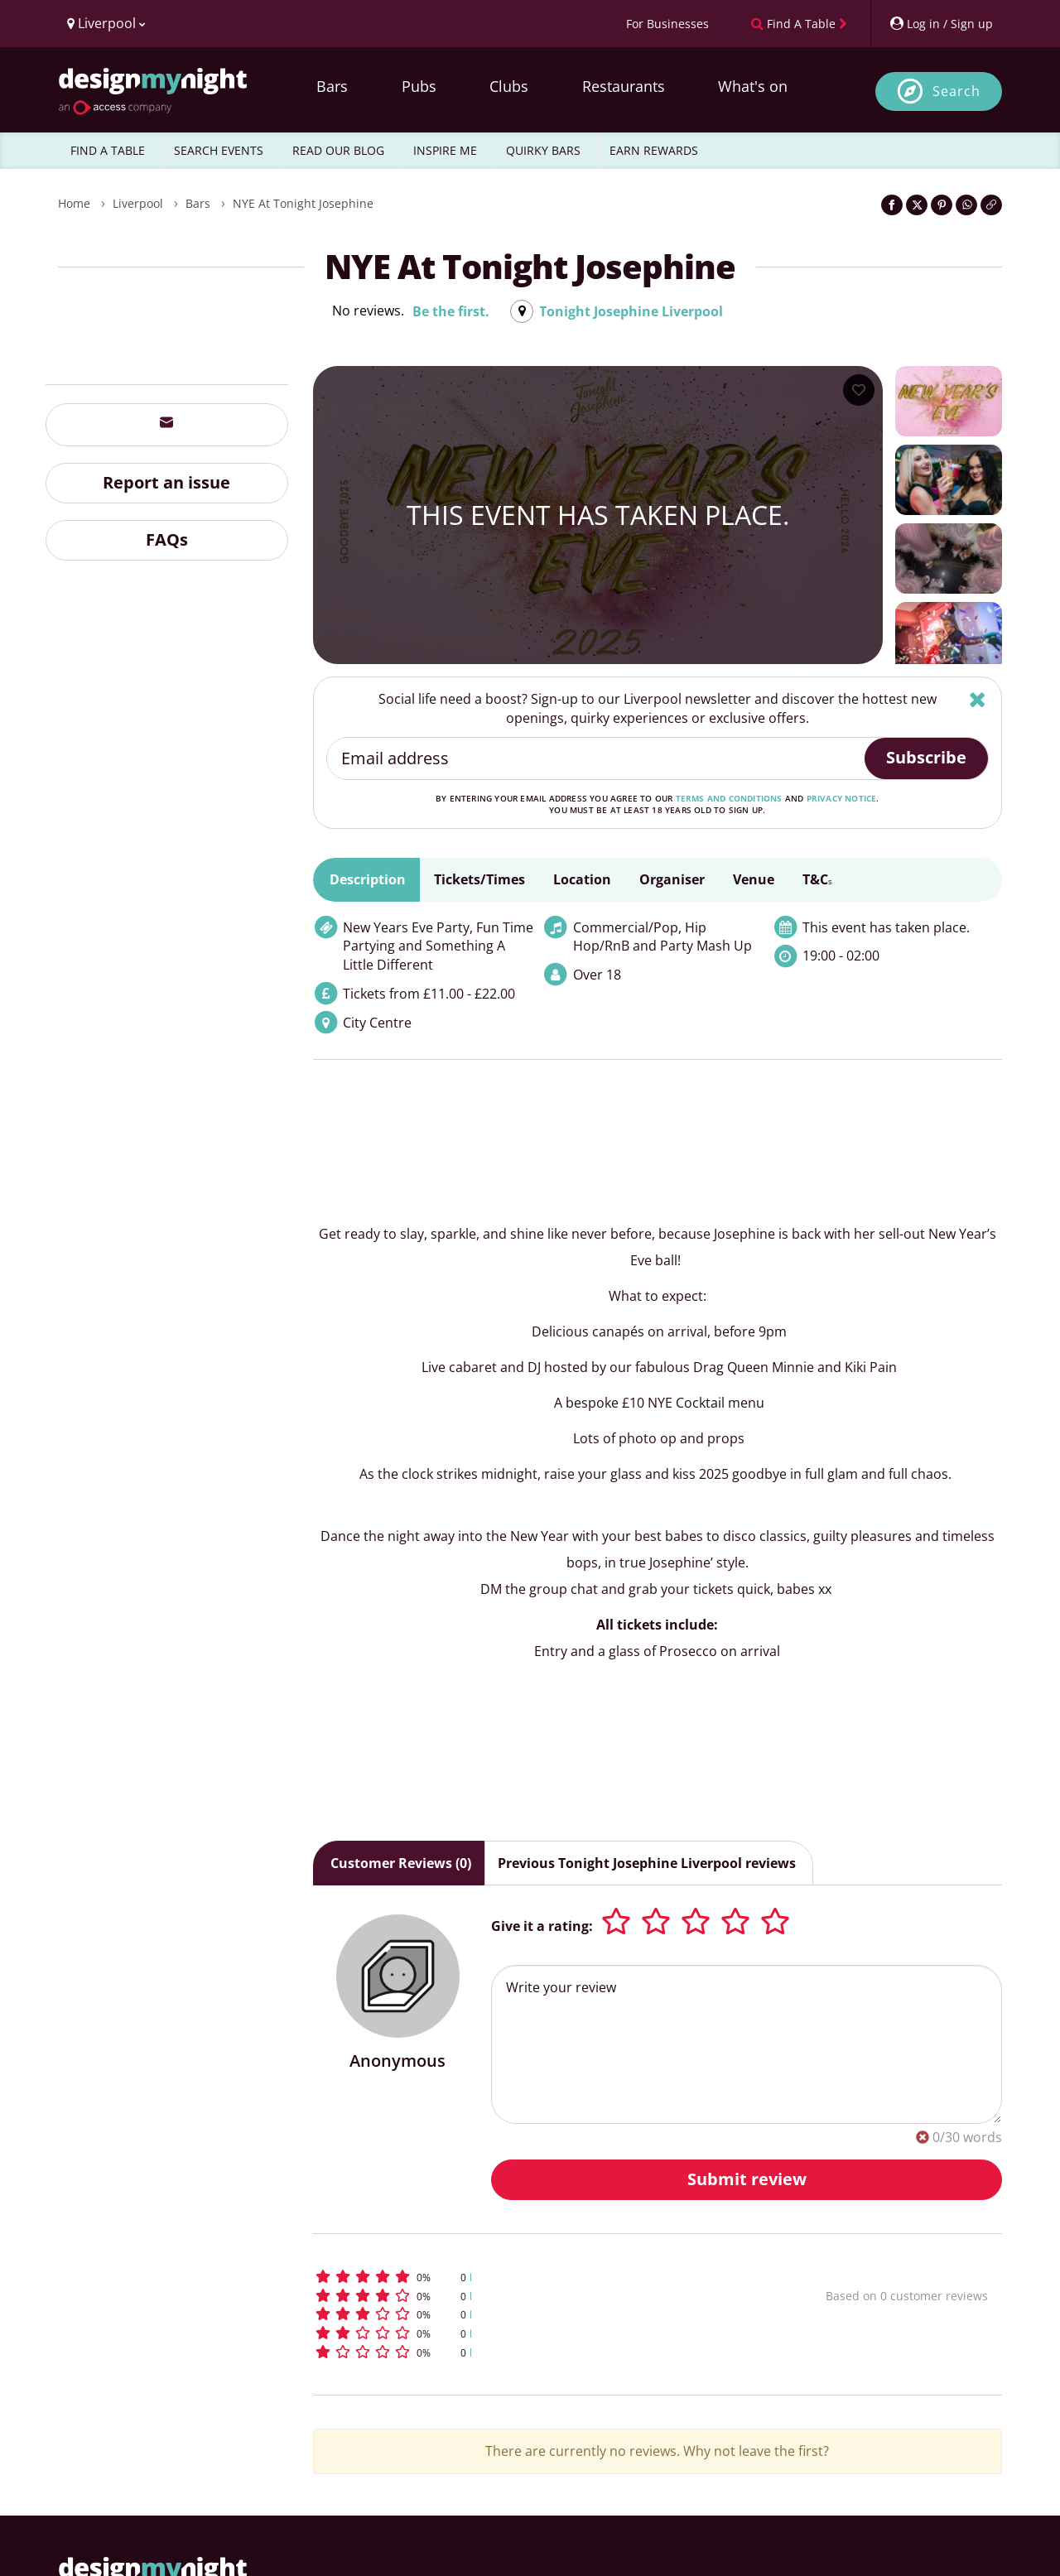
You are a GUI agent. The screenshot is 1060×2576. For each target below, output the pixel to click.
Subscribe (926, 757)
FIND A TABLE (107, 150)
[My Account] (940, 23)
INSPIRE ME (445, 150)
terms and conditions (729, 798)
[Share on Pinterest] (941, 205)
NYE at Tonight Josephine (303, 203)
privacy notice (842, 798)
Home (74, 203)
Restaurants (623, 86)
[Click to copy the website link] (991, 205)
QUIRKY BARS (543, 150)
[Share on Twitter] (917, 205)
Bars (332, 86)
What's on (753, 86)
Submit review (747, 2179)
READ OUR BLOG (338, 150)
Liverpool (138, 203)
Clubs (508, 86)
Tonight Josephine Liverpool (631, 311)
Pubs (419, 86)
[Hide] (977, 699)
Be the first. (450, 311)
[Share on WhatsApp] (966, 205)
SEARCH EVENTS (218, 150)
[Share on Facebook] (892, 205)
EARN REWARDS (654, 150)
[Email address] (596, 758)
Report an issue (166, 482)
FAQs (167, 539)
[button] (538, 2276)
